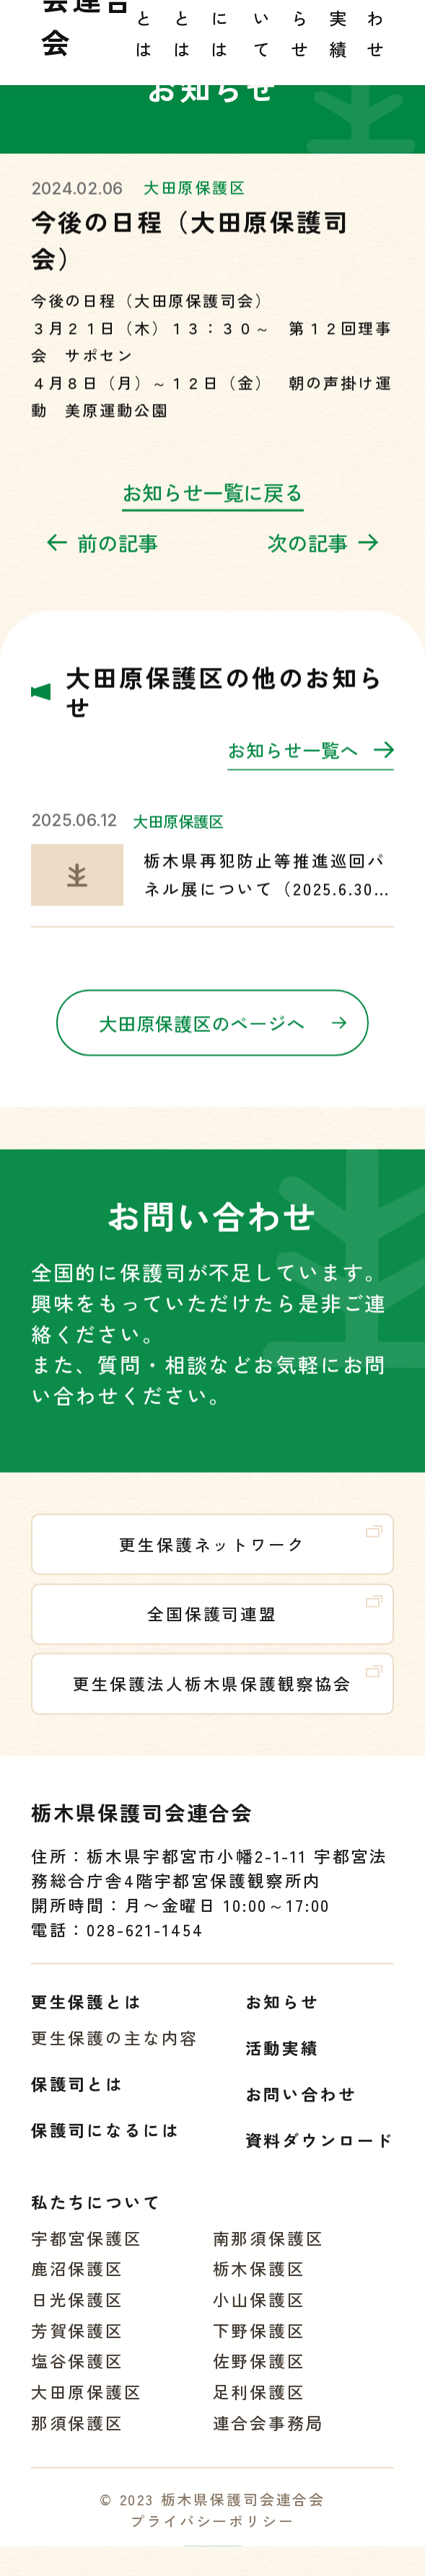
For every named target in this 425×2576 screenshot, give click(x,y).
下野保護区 (259, 2345)
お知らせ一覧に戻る (213, 506)
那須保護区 (77, 2438)
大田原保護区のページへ (222, 1036)
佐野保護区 (259, 2376)
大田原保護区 (195, 201)
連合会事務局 (269, 2438)
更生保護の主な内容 (115, 2053)
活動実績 (282, 2064)
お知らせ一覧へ (311, 767)
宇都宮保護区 (87, 2253)
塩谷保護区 (77, 2376)
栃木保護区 (259, 2284)
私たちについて (96, 2217)
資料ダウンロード (320, 2156)
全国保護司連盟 (264, 1626)
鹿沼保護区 (77, 2284)
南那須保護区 (269, 2253)
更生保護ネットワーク (250, 1556)
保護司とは (77, 2100)
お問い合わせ (301, 2110)
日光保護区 (77, 2315)
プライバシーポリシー (212, 2536)
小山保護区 (259, 2315)
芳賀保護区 (77, 2345)
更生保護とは (87, 2017)
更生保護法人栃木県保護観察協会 (227, 1695)
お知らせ (282, 2017)
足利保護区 (259, 2408)
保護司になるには (105, 2146)
